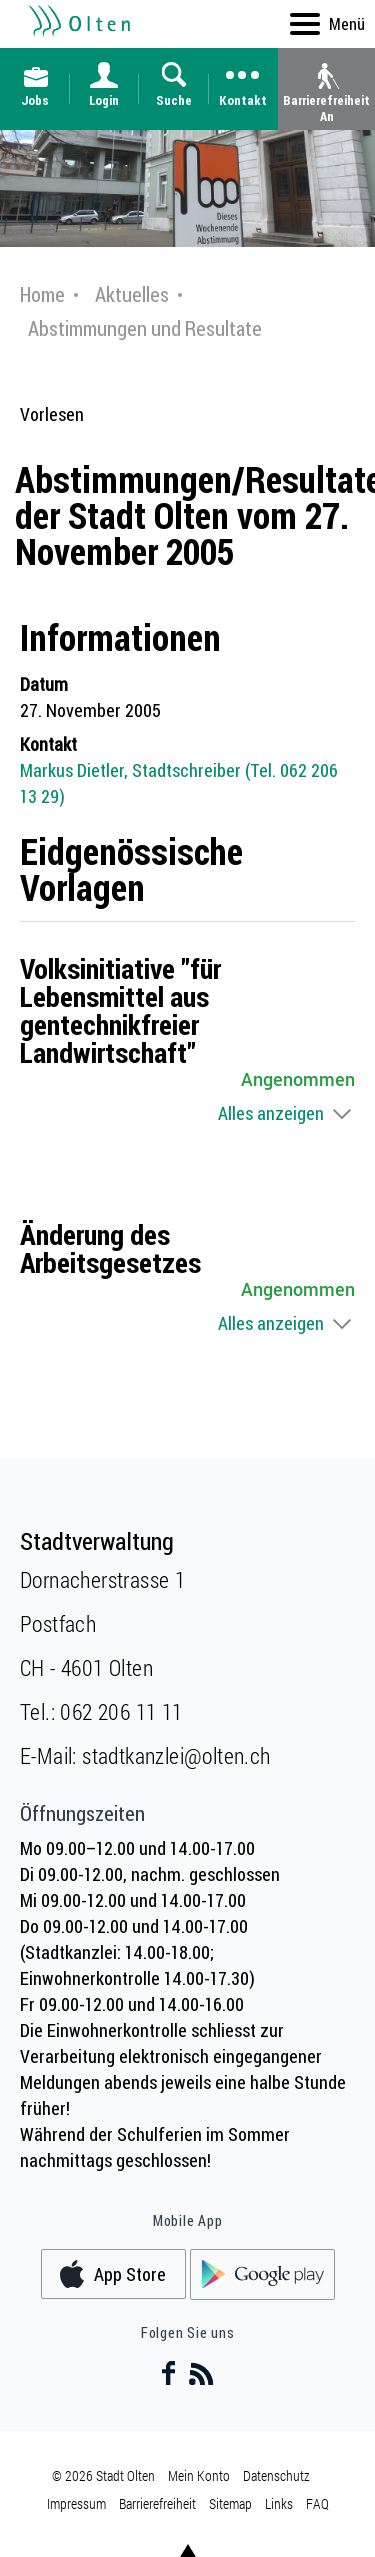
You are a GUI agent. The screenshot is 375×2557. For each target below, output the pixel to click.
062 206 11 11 (121, 1711)
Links (279, 2503)
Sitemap (230, 2503)
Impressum (76, 2503)
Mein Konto (199, 2475)
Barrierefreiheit (157, 2503)
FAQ (317, 2503)
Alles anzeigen (271, 1113)
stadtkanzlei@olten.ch (176, 1755)
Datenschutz (276, 2475)
